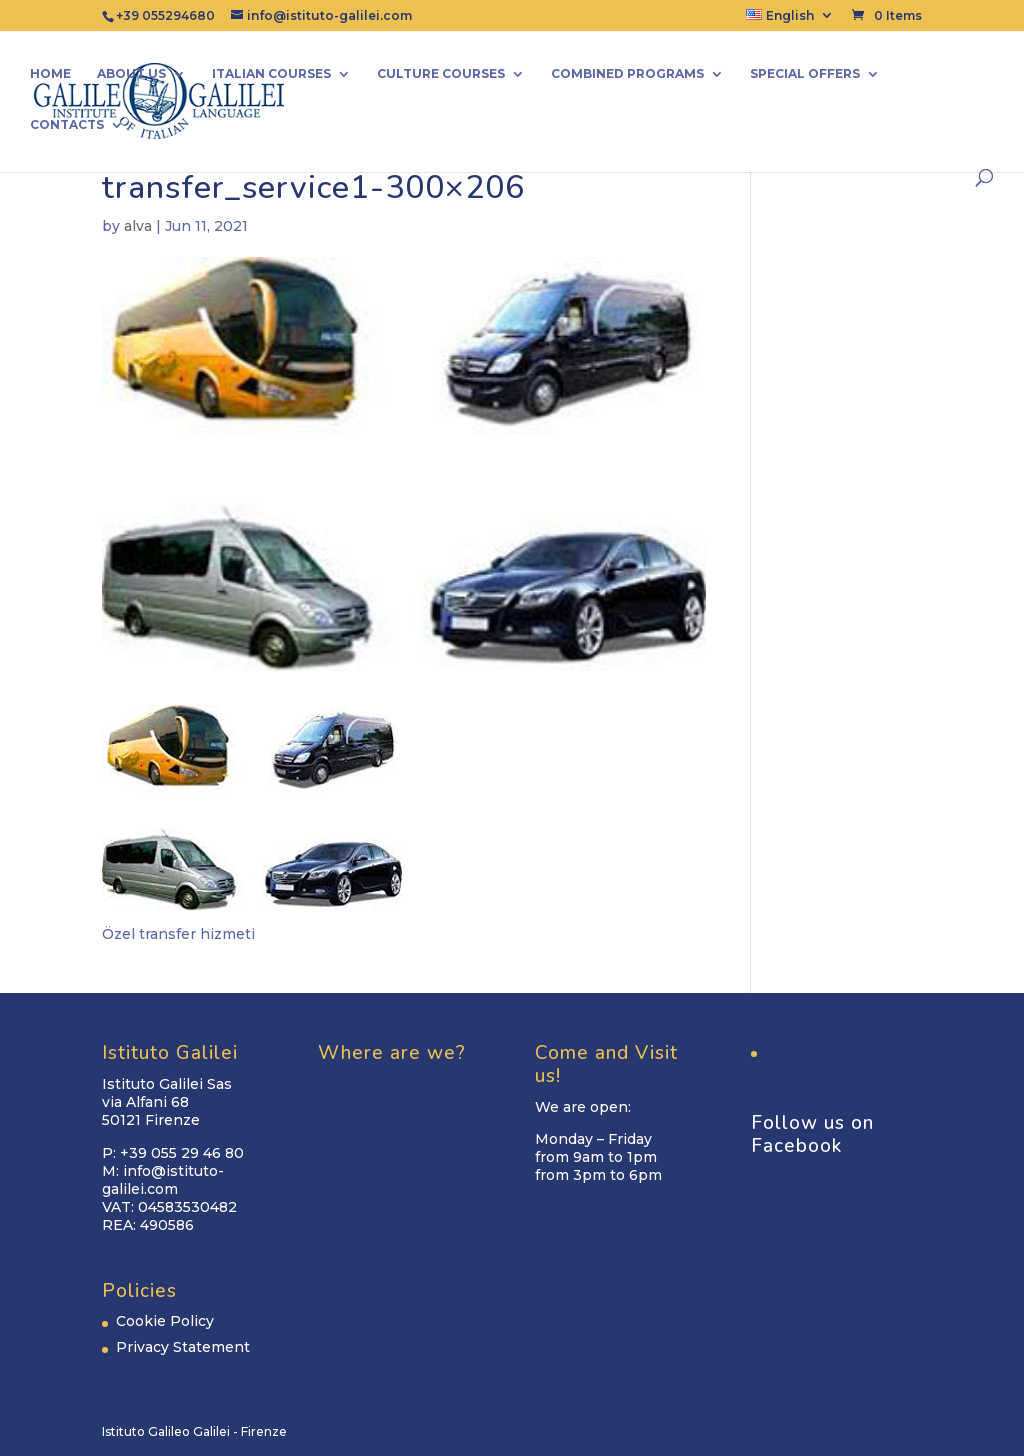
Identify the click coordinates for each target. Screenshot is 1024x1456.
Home (50, 74)
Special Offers (805, 74)
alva (138, 226)
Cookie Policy (165, 1321)
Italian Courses (271, 74)
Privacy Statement (183, 1347)
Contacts (67, 125)
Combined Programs (627, 74)
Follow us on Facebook (812, 1134)
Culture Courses (441, 74)
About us (131, 74)
